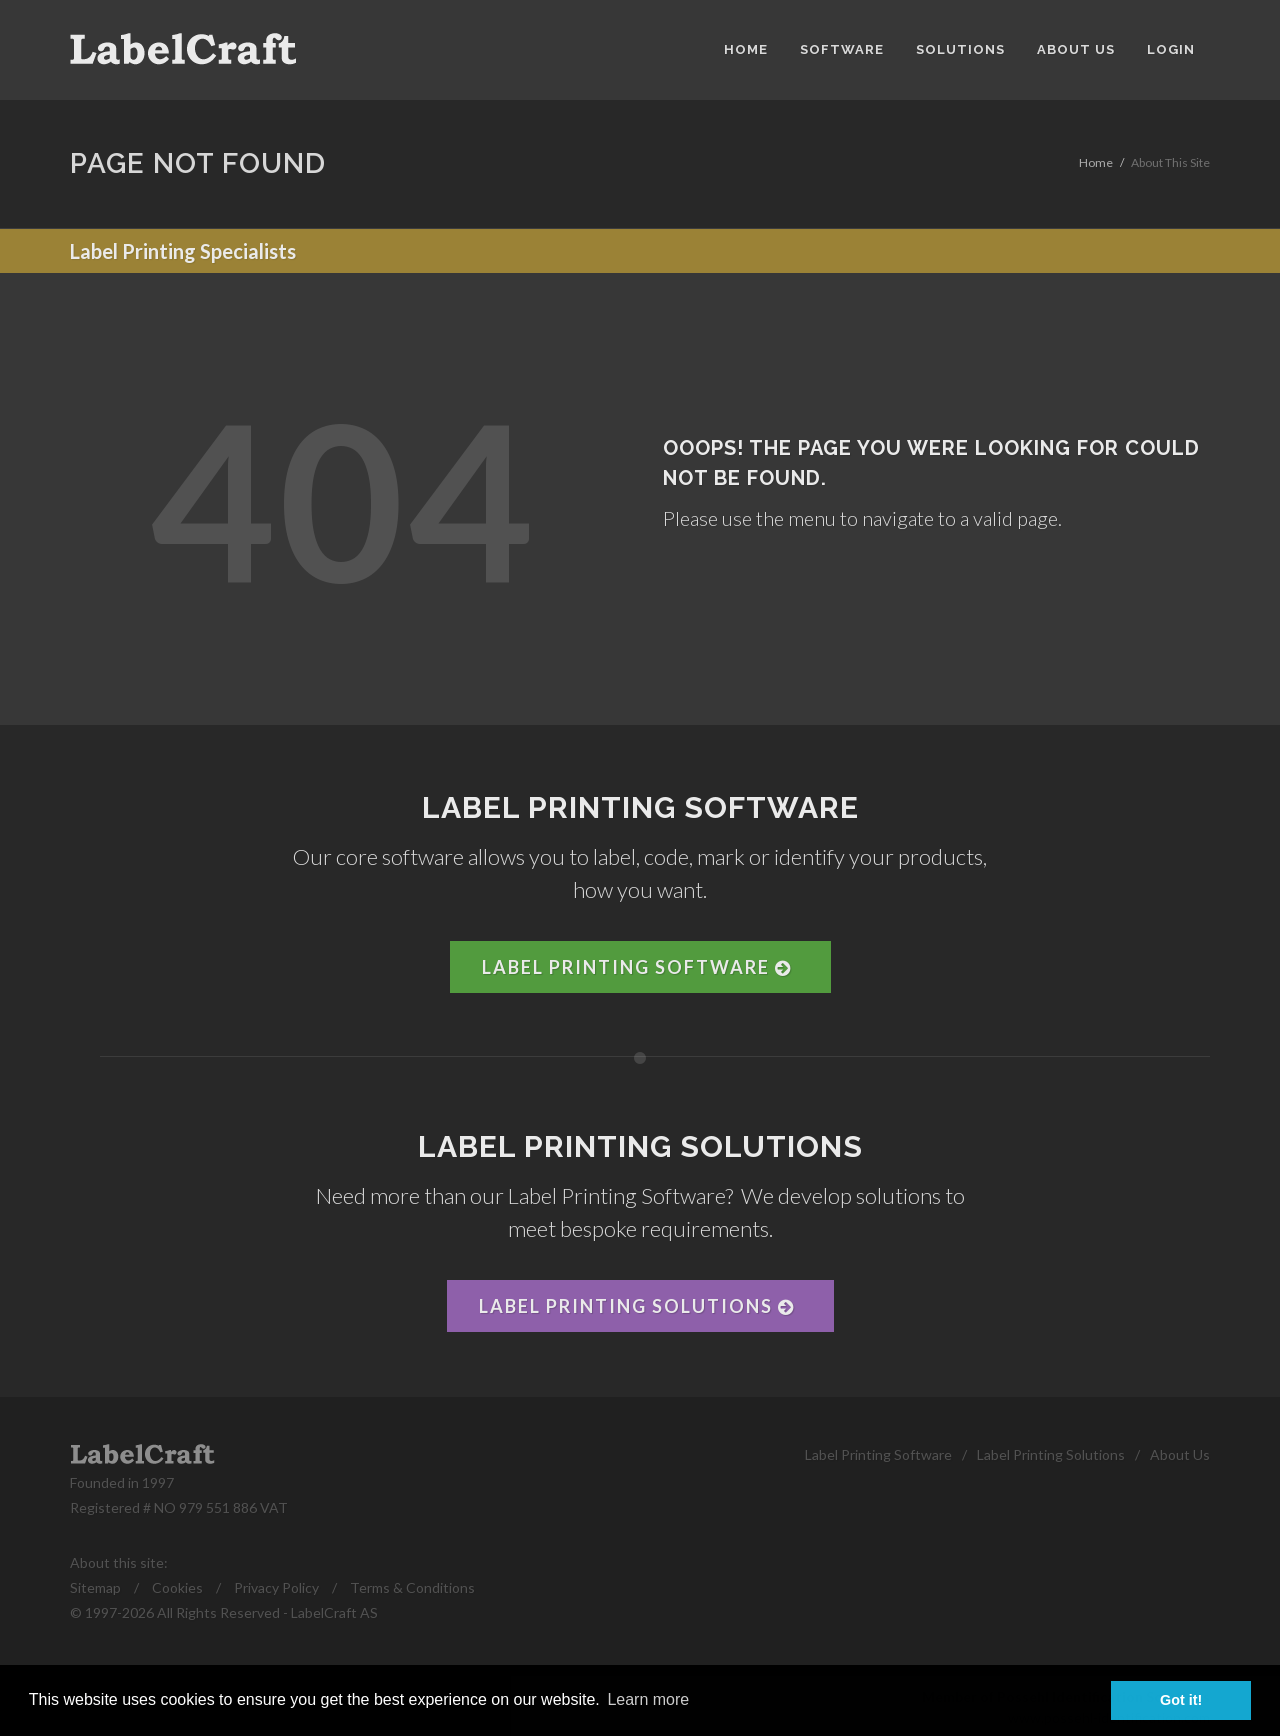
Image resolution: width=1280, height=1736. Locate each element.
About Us (1180, 1454)
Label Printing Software (636, 967)
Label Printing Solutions (636, 1306)
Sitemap (95, 1587)
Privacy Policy (276, 1587)
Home (1096, 162)
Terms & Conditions (412, 1587)
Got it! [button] (1181, 1700)
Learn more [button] (648, 1699)
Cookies (177, 1587)
